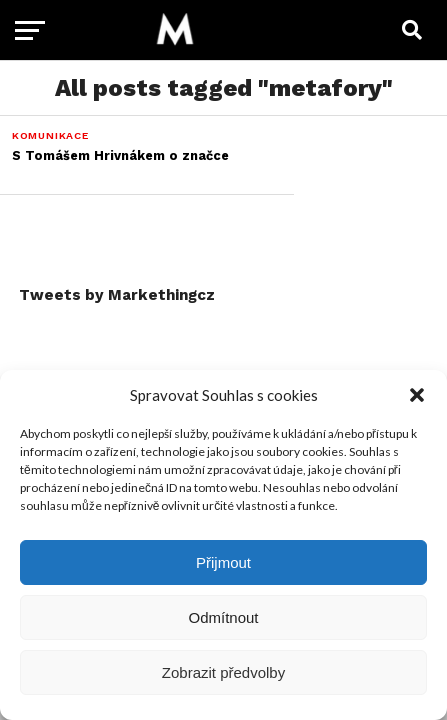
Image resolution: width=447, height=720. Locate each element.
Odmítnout (223, 617)
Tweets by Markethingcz (117, 295)
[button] (417, 395)
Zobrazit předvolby (223, 672)
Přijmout (223, 562)
